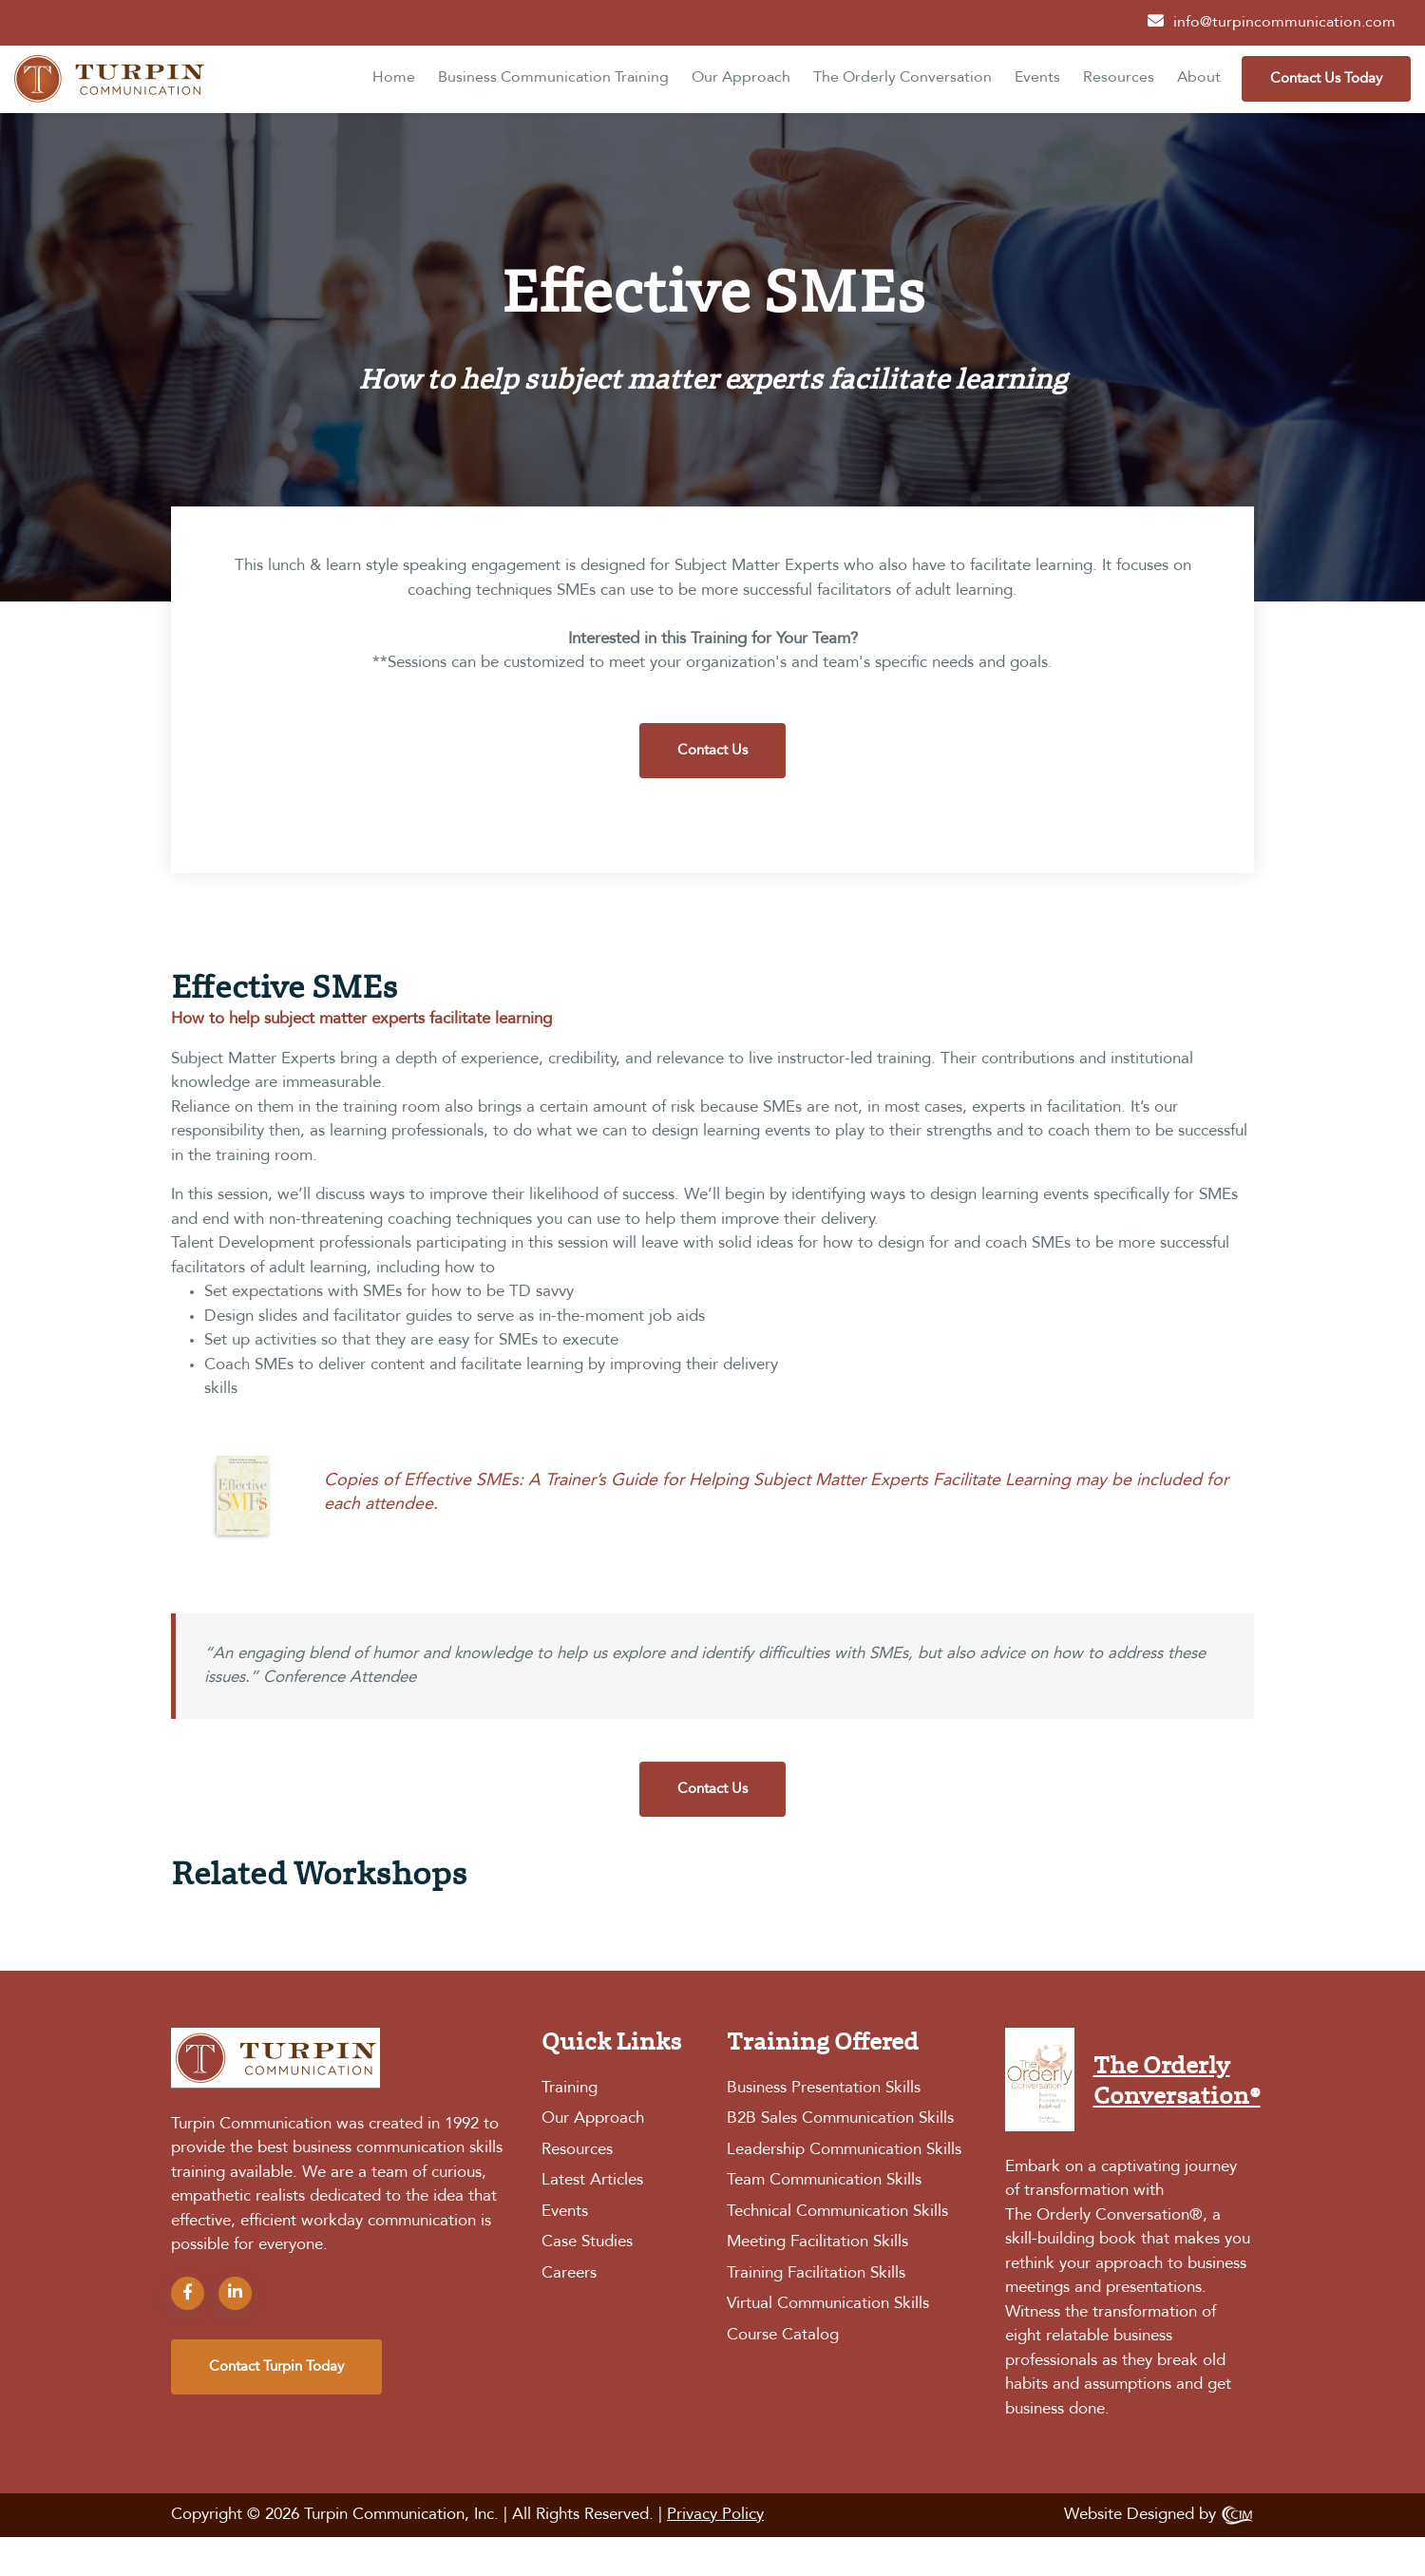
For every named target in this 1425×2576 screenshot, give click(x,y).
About (1199, 78)
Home (393, 78)
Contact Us (712, 750)
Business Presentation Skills (824, 2088)
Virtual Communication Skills (828, 2304)
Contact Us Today (1326, 79)
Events (1037, 78)
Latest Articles (592, 2180)
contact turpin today (276, 2367)
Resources (1118, 78)
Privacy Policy (715, 2515)
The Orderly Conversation (902, 78)
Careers (569, 2273)
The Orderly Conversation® (1104, 2215)
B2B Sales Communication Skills (840, 2118)
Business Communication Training (553, 78)
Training (570, 2088)
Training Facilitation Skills (816, 2273)
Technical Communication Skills (837, 2212)
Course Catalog (783, 2335)
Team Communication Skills (824, 2180)
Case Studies (587, 2242)
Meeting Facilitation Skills (817, 2242)
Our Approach (741, 78)
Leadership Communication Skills (844, 2150)
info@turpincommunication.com (1284, 22)
